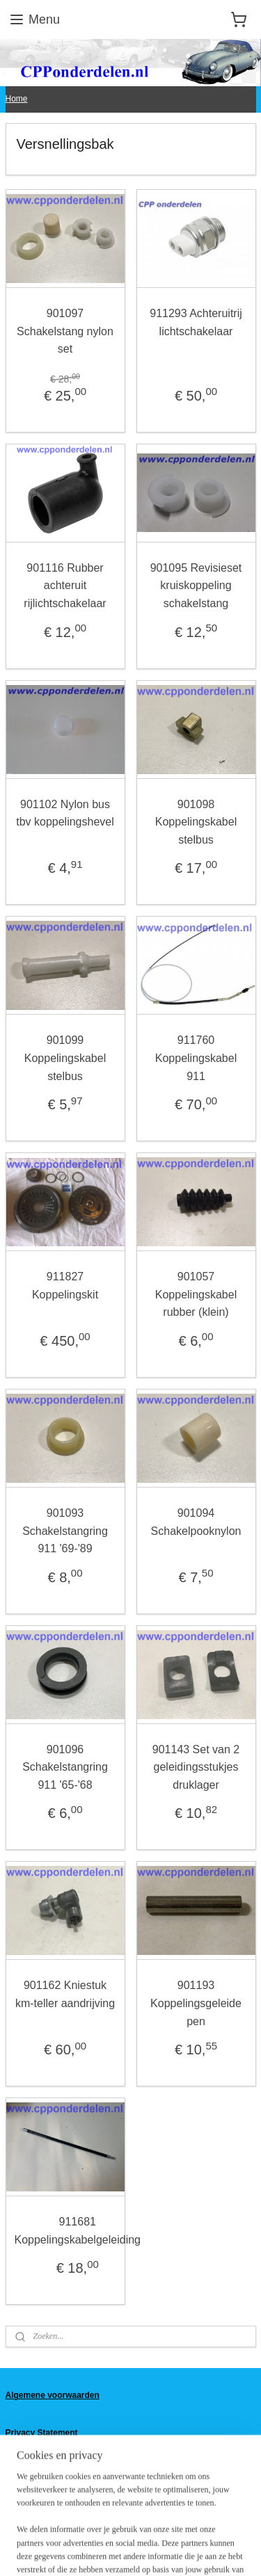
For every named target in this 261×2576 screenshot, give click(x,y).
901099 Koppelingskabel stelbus (65, 1057)
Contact (21, 2456)
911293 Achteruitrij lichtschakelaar (196, 322)
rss (162, 2527)
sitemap (138, 2527)
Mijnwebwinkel (151, 2550)
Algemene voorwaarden (53, 2395)
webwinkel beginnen (208, 2527)
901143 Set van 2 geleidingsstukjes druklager (195, 1766)
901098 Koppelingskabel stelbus (196, 821)
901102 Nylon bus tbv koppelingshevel (65, 813)
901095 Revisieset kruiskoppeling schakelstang (196, 585)
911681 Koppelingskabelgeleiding (78, 2231)
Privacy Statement (42, 2433)
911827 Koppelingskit (65, 1286)
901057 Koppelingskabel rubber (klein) (196, 1294)
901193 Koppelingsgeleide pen (196, 2003)
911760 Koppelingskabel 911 (196, 1057)
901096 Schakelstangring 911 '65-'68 (65, 1766)
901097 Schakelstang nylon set (65, 331)
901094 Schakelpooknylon (196, 1522)
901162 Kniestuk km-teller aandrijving (65, 1994)
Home (17, 99)
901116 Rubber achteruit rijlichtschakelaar (65, 585)
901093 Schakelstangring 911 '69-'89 (65, 1530)
